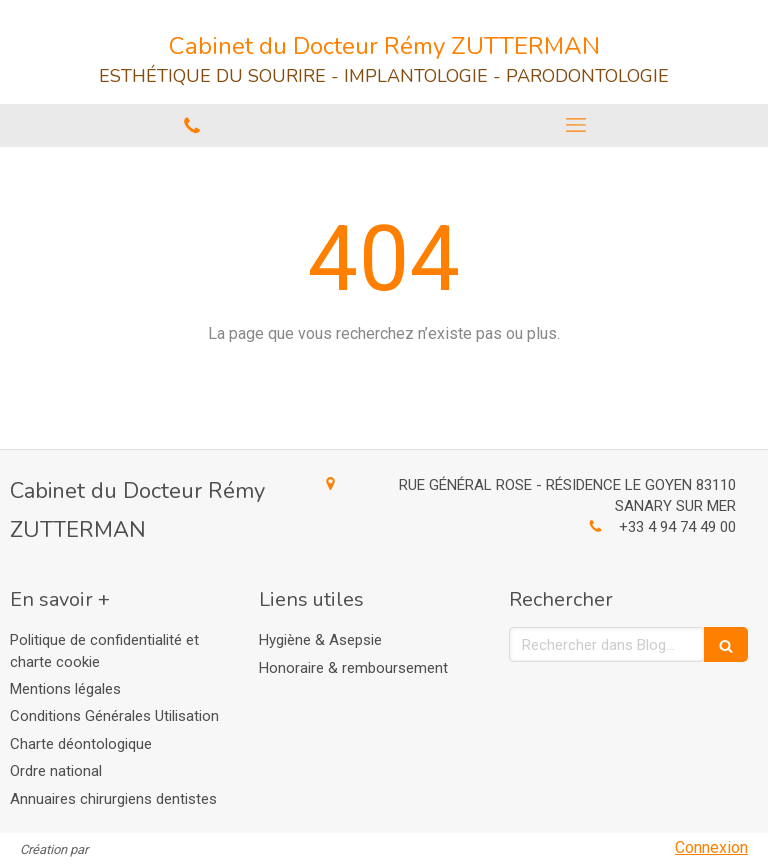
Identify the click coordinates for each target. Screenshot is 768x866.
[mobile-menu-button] (576, 125)
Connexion (711, 847)
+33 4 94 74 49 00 (677, 527)
